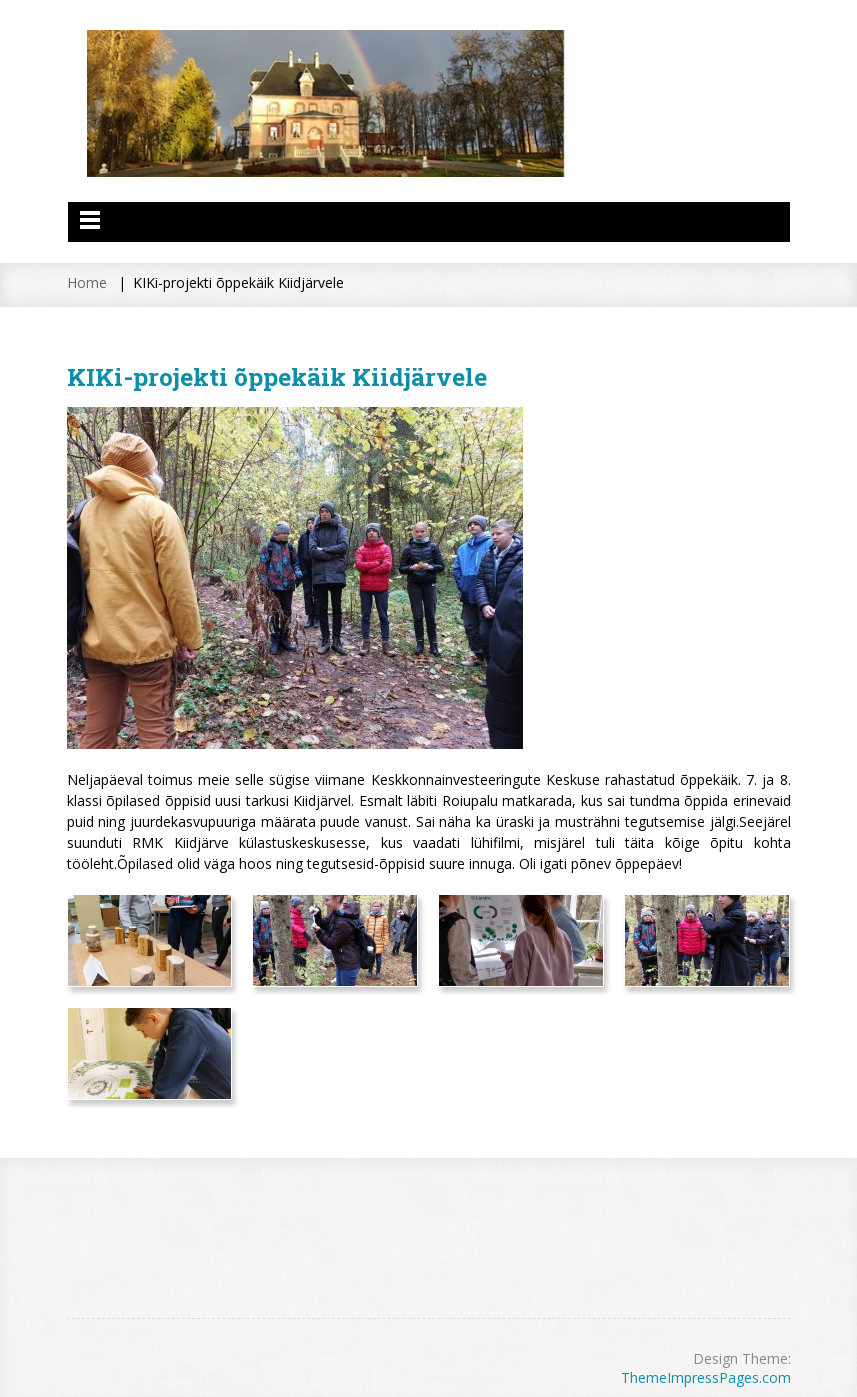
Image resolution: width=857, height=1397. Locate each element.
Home (87, 282)
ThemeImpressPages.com (706, 1377)
